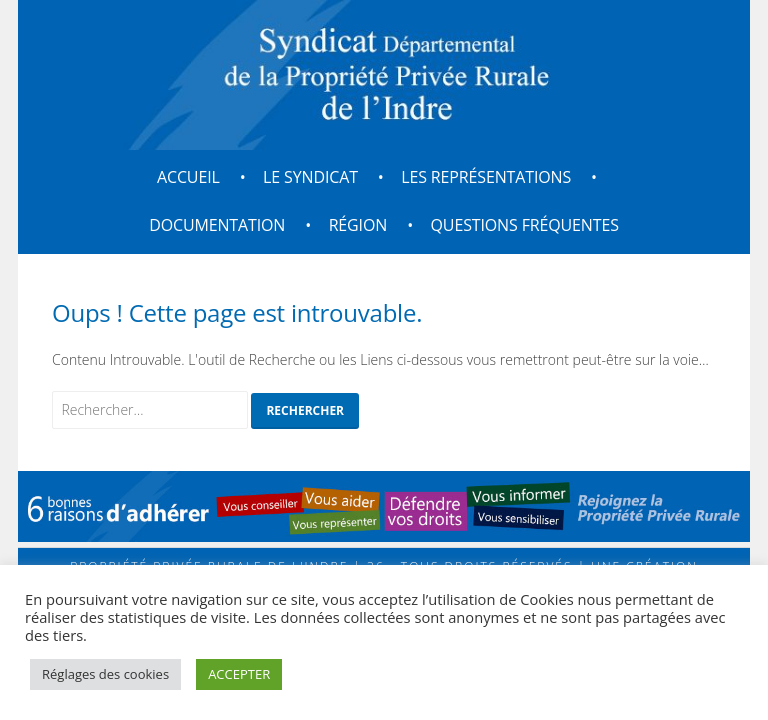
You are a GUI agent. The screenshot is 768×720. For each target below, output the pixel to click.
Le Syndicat (310, 177)
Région (358, 225)
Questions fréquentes (525, 225)
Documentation (217, 225)
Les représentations (486, 177)
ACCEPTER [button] (239, 674)
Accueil (188, 177)
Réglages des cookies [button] (105, 674)
